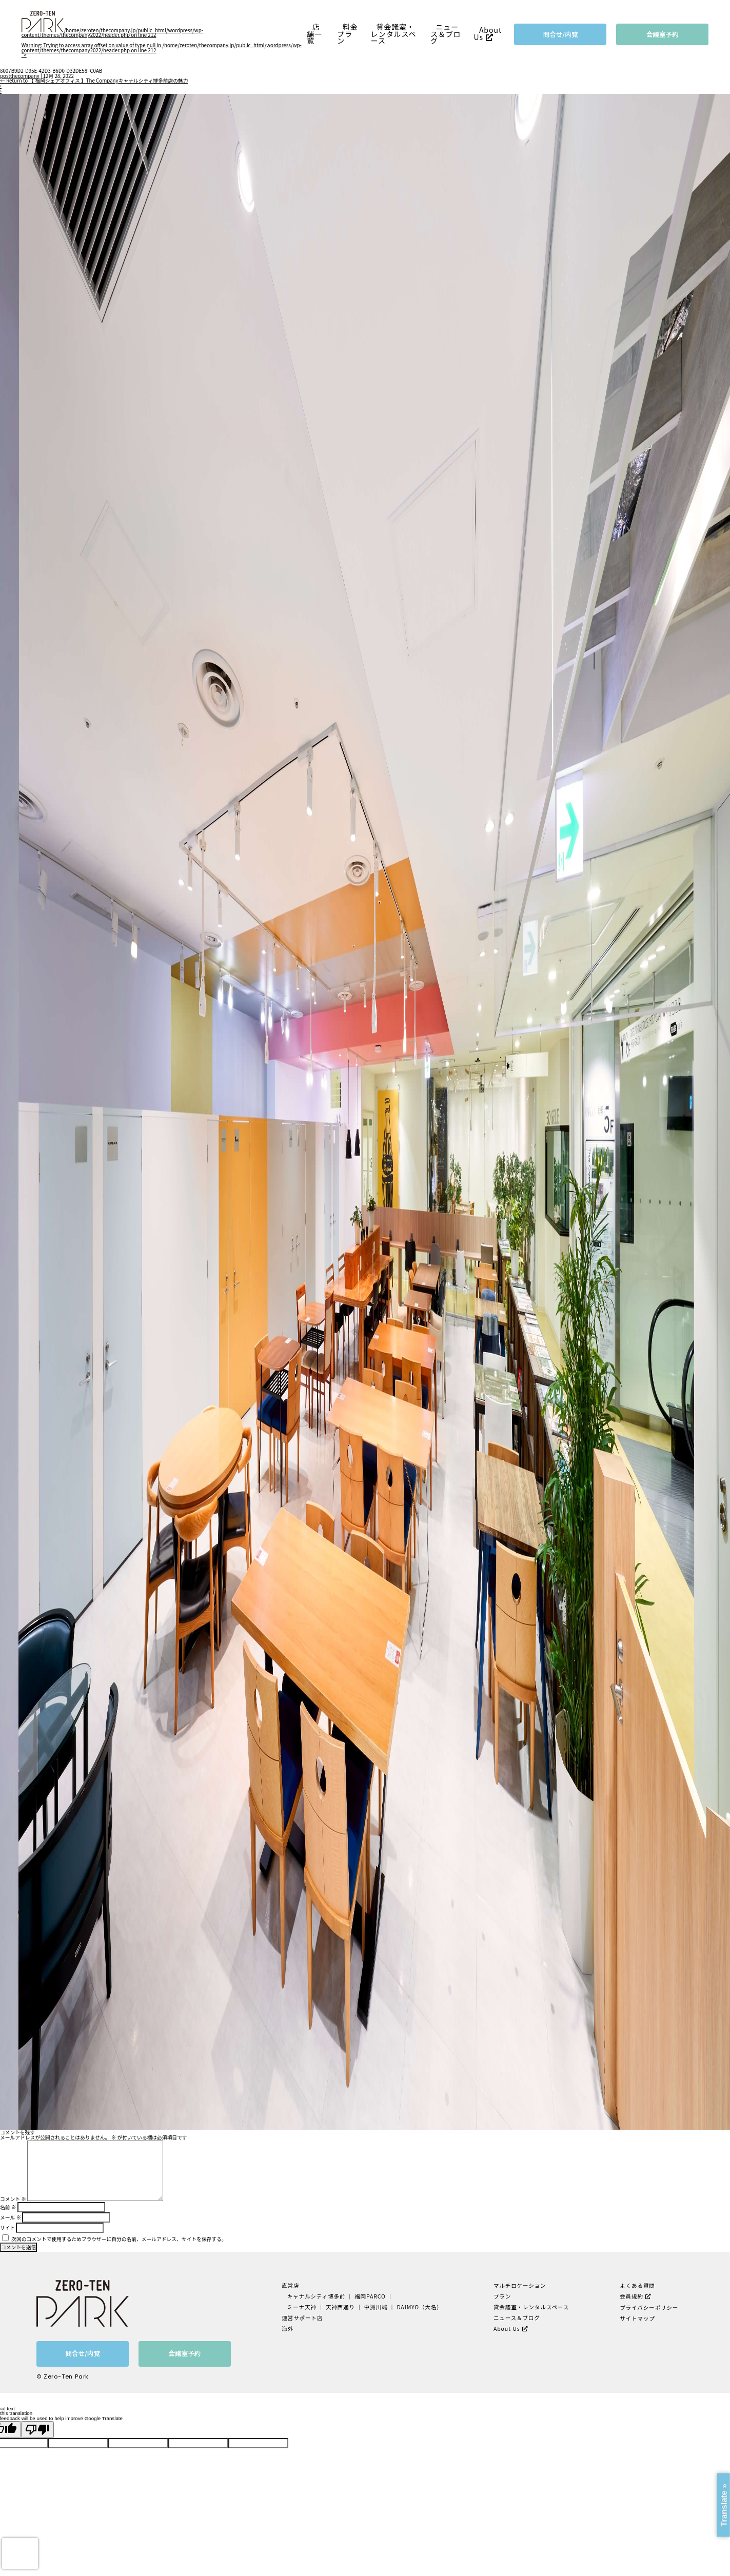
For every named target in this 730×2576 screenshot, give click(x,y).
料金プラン (347, 34)
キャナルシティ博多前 (316, 2296)
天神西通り (340, 2307)
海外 (287, 2328)
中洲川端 (376, 2307)
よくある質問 (637, 2285)
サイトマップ (637, 2318)
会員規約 (631, 2296)
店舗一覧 (314, 34)
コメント (13, 2199)
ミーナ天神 (302, 2307)
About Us (487, 34)
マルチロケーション (520, 2285)
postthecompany (20, 76)
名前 (8, 2207)
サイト (7, 2227)
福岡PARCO (370, 2296)
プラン (502, 2296)
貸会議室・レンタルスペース (394, 34)
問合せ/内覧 (560, 34)
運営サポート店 (302, 2318)
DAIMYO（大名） (419, 2307)
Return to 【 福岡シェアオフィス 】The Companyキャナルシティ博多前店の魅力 (94, 80)
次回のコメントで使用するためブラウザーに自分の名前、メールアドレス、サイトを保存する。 (118, 2239)
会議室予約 (662, 34)
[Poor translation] (37, 2429)
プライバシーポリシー (649, 2307)
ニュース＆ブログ (445, 34)
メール (10, 2217)
